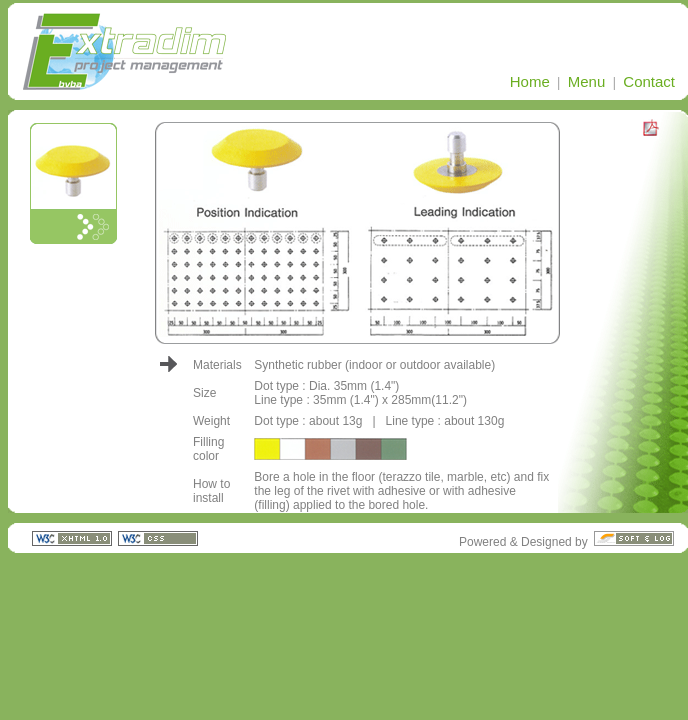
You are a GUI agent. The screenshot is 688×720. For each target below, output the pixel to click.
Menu (587, 81)
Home (530, 81)
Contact (649, 81)
